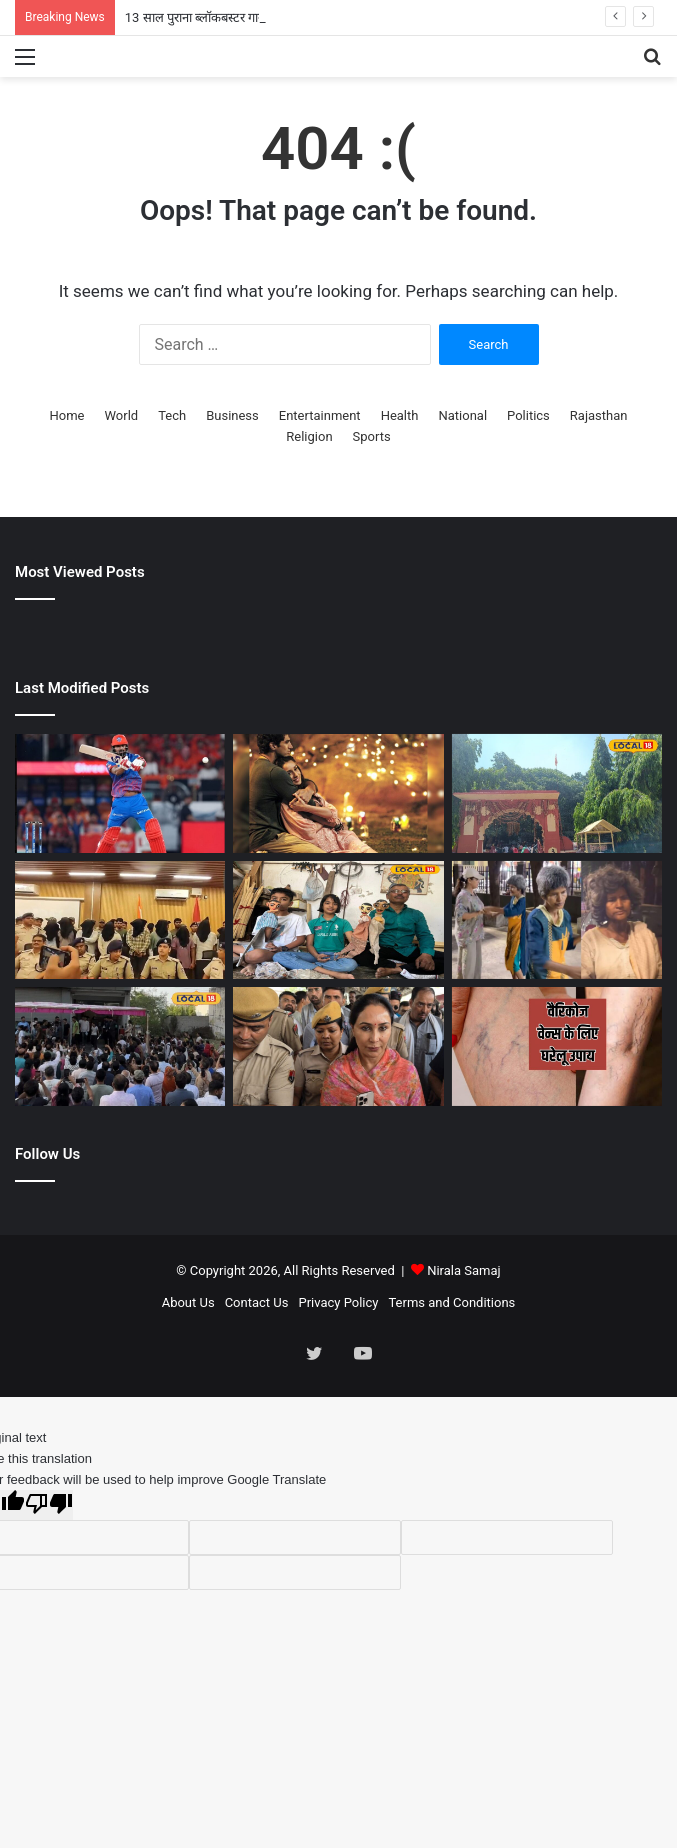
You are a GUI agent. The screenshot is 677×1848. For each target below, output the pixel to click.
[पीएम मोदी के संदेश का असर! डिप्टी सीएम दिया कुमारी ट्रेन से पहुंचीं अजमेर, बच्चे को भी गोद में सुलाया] (338, 1046)
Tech (172, 415)
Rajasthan (599, 415)
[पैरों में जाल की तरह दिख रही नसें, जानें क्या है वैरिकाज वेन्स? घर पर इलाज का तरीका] (557, 1046)
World (122, 415)
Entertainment (320, 415)
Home (67, 415)
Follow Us (47, 1154)
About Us (188, 1302)
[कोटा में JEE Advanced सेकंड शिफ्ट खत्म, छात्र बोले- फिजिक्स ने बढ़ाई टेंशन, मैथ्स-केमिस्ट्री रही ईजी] (120, 1046)
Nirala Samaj (464, 1270)
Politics (528, 415)
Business (232, 415)
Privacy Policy (338, 1302)
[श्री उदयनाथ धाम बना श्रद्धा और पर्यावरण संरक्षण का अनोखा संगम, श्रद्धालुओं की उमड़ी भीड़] (557, 793)
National (462, 415)
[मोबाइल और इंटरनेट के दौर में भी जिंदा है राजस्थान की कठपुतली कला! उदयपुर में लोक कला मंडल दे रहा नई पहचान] (338, 920)
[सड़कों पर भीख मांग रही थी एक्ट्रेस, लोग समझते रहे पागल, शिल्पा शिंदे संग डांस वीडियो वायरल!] (557, 920)
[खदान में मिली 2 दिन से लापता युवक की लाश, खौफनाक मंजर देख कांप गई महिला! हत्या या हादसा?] (120, 920)
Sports (372, 436)
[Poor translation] (49, 1505)
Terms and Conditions (451, 1302)
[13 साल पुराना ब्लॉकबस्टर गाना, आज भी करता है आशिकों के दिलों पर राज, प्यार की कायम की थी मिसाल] (338, 793)
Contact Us (257, 1302)
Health (400, 415)
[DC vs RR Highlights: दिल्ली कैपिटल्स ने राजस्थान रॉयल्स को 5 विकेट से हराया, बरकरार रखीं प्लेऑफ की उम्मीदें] (120, 793)
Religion (309, 436)
